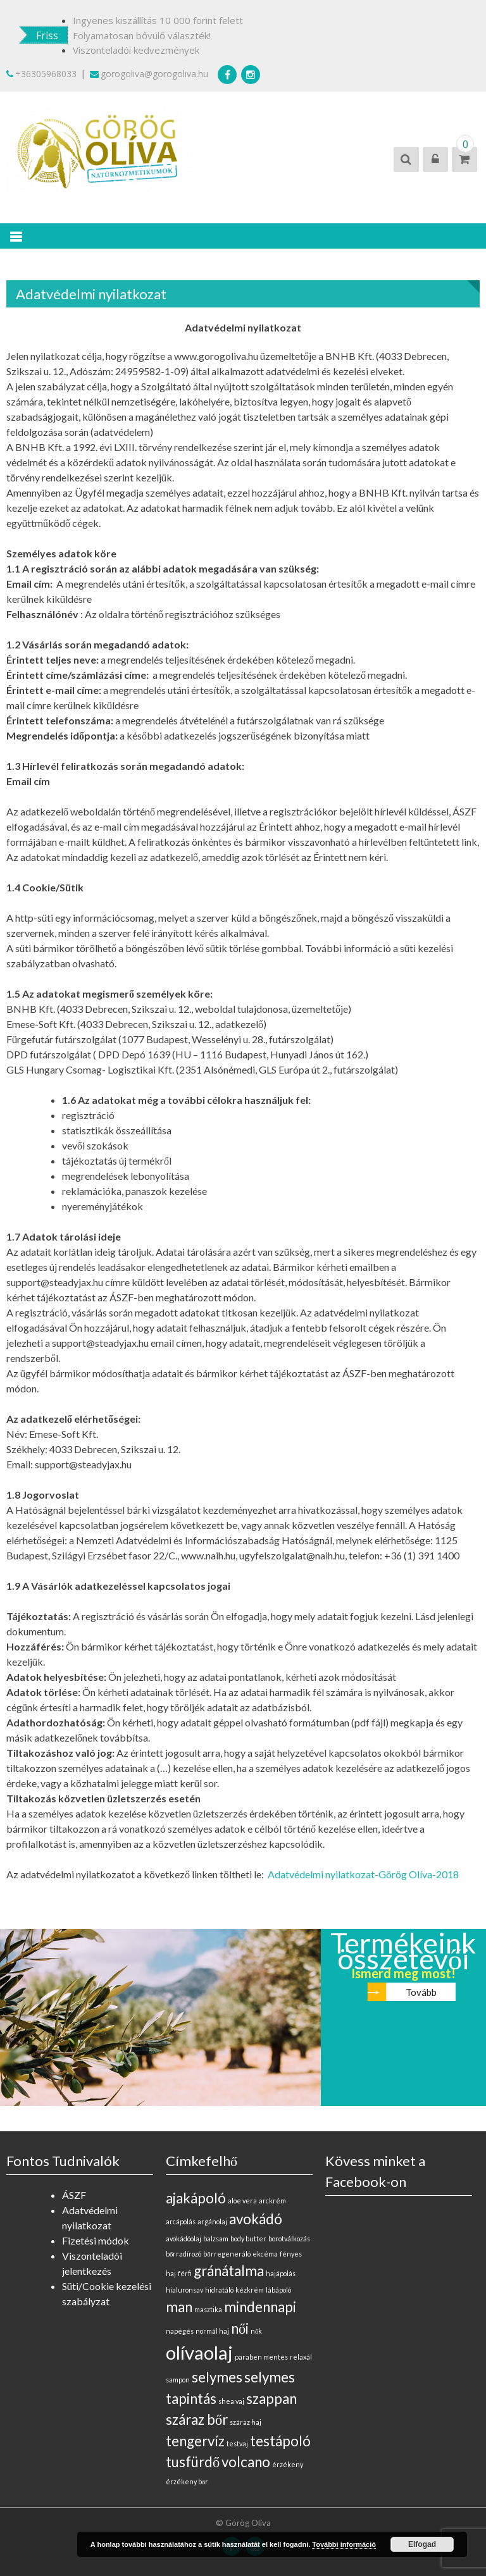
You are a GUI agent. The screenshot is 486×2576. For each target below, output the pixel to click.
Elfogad (422, 2544)
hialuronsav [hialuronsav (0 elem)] (184, 2290)
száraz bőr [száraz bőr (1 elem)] (197, 2419)
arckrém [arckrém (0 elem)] (272, 2200)
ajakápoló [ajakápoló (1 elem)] (196, 2198)
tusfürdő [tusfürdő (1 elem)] (193, 2461)
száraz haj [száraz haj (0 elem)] (245, 2422)
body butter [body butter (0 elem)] (248, 2238)
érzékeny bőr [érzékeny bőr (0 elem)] (187, 2481)
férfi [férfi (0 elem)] (185, 2273)
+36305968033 (41, 74)
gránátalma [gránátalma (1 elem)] (229, 2270)
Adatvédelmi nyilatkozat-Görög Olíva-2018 (363, 1874)
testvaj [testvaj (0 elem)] (237, 2443)
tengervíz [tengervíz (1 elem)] (195, 2440)
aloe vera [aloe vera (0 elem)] (242, 2200)
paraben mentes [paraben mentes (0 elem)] (261, 2357)
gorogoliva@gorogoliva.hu (149, 74)
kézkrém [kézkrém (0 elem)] (249, 2290)
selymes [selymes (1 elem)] (217, 2377)
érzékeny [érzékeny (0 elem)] (287, 2464)
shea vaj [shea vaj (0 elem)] (231, 2401)
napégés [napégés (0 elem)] (180, 2331)
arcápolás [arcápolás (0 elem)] (181, 2221)
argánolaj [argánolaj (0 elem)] (212, 2221)
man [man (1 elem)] (179, 2306)
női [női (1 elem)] (240, 2328)
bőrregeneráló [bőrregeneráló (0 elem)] (226, 2254)
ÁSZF (74, 2195)
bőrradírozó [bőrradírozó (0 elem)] (183, 2254)
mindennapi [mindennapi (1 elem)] (260, 2306)
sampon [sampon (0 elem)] (178, 2379)
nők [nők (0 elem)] (256, 2331)
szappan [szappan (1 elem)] (271, 2398)
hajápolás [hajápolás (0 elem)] (281, 2273)
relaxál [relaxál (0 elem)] (301, 2357)
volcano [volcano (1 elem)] (245, 2461)
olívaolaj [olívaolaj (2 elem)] (199, 2352)
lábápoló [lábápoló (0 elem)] (278, 2290)
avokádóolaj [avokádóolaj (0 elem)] (183, 2238)
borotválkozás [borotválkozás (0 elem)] (289, 2238)
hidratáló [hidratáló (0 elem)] (219, 2290)
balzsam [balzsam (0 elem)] (215, 2238)
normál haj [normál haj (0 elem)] (212, 2331)
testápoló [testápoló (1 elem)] (280, 2440)
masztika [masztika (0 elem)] (208, 2309)
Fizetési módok (95, 2240)
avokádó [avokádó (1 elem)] (255, 2218)
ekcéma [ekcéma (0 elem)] (265, 2254)
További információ (344, 2544)
